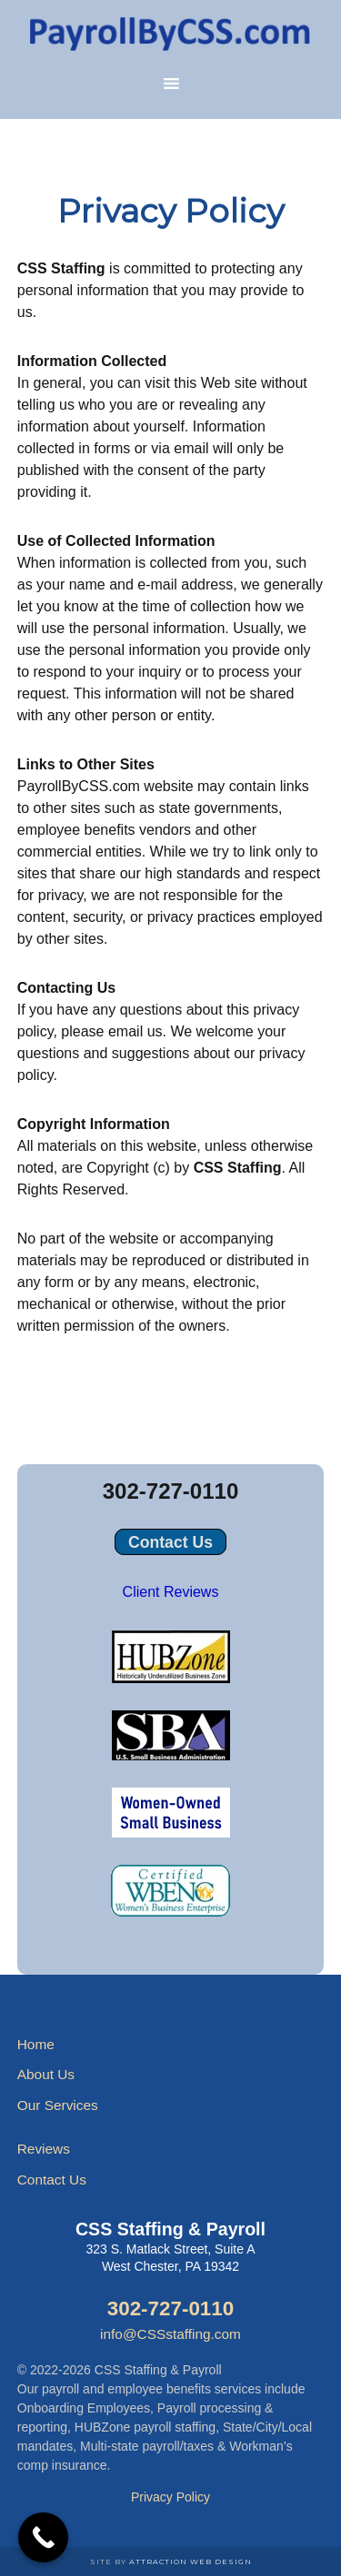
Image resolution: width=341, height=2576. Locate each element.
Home (36, 2044)
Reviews (43, 2148)
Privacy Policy (170, 2497)
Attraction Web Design (190, 2561)
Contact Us (170, 1541)
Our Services (57, 2105)
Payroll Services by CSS (171, 32)
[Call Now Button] (43, 2537)
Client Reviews (171, 1592)
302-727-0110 (170, 1491)
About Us (46, 2074)
